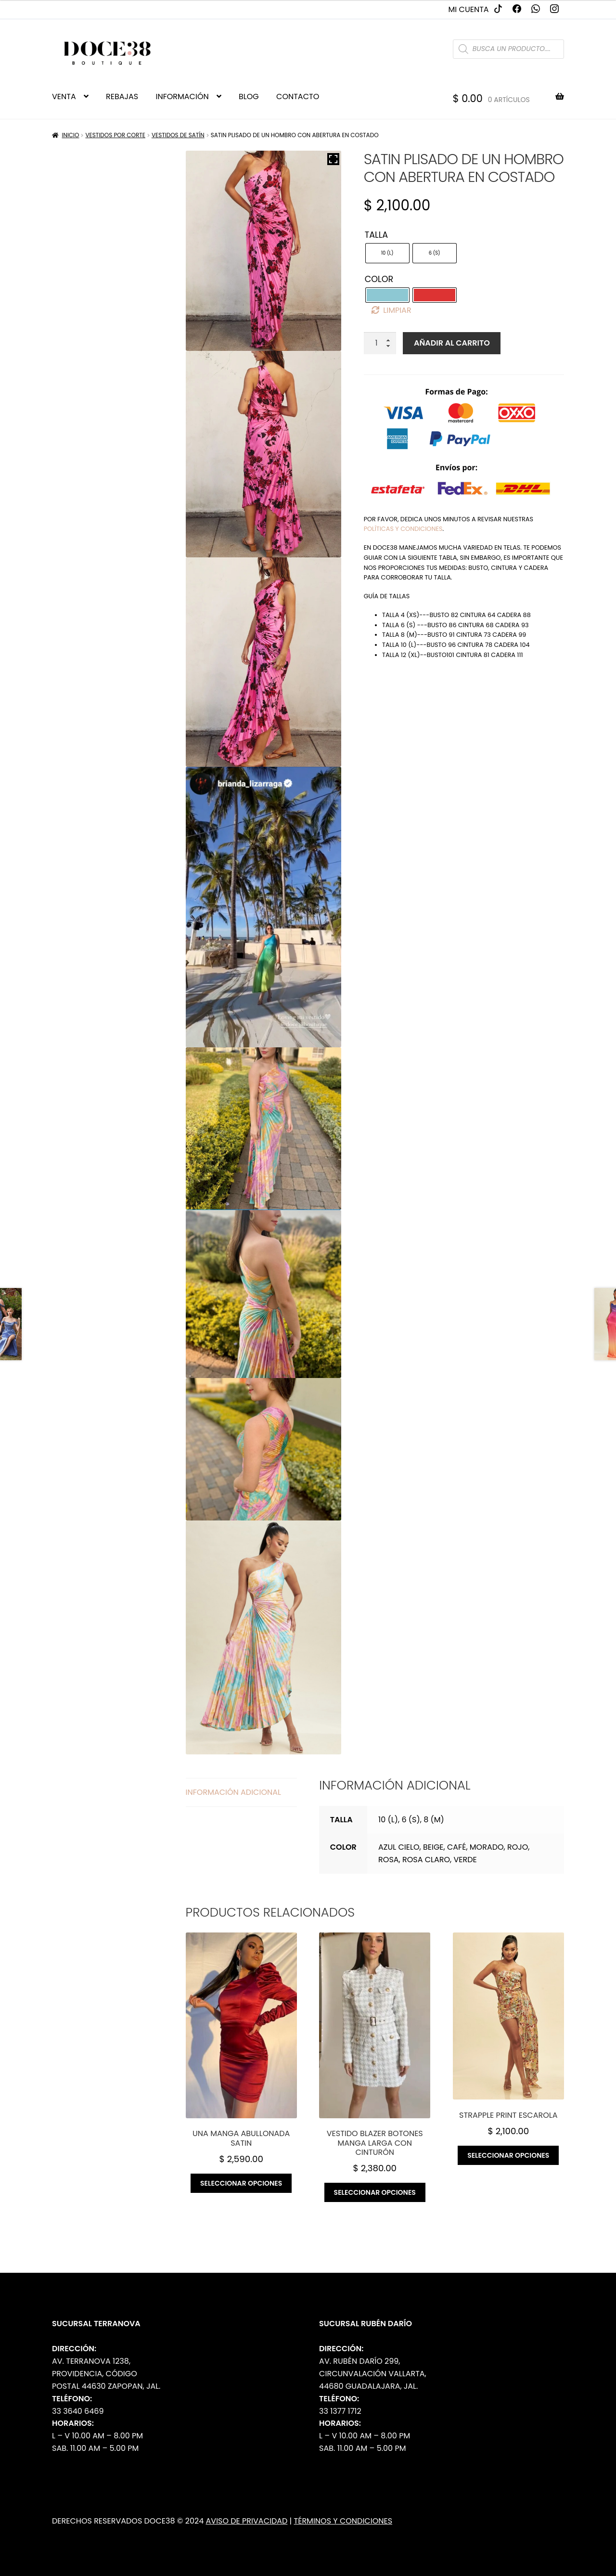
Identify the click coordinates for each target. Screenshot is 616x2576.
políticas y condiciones (403, 529)
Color (379, 279)
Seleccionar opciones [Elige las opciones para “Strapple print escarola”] (508, 2155)
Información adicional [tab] (233, 1792)
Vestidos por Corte (115, 135)
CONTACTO (297, 96)
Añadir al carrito (452, 342)
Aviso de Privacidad (247, 2520)
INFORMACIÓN (181, 96)
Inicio (70, 135)
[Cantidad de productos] (380, 343)
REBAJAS (122, 96)
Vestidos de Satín (178, 135)
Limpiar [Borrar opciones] (397, 310)
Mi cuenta (469, 9)
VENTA (64, 96)
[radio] (387, 253)
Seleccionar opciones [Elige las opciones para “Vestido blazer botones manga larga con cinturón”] (375, 2192)
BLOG (249, 96)
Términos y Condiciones (343, 2520)
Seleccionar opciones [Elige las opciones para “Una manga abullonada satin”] (241, 2183)
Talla (376, 235)
